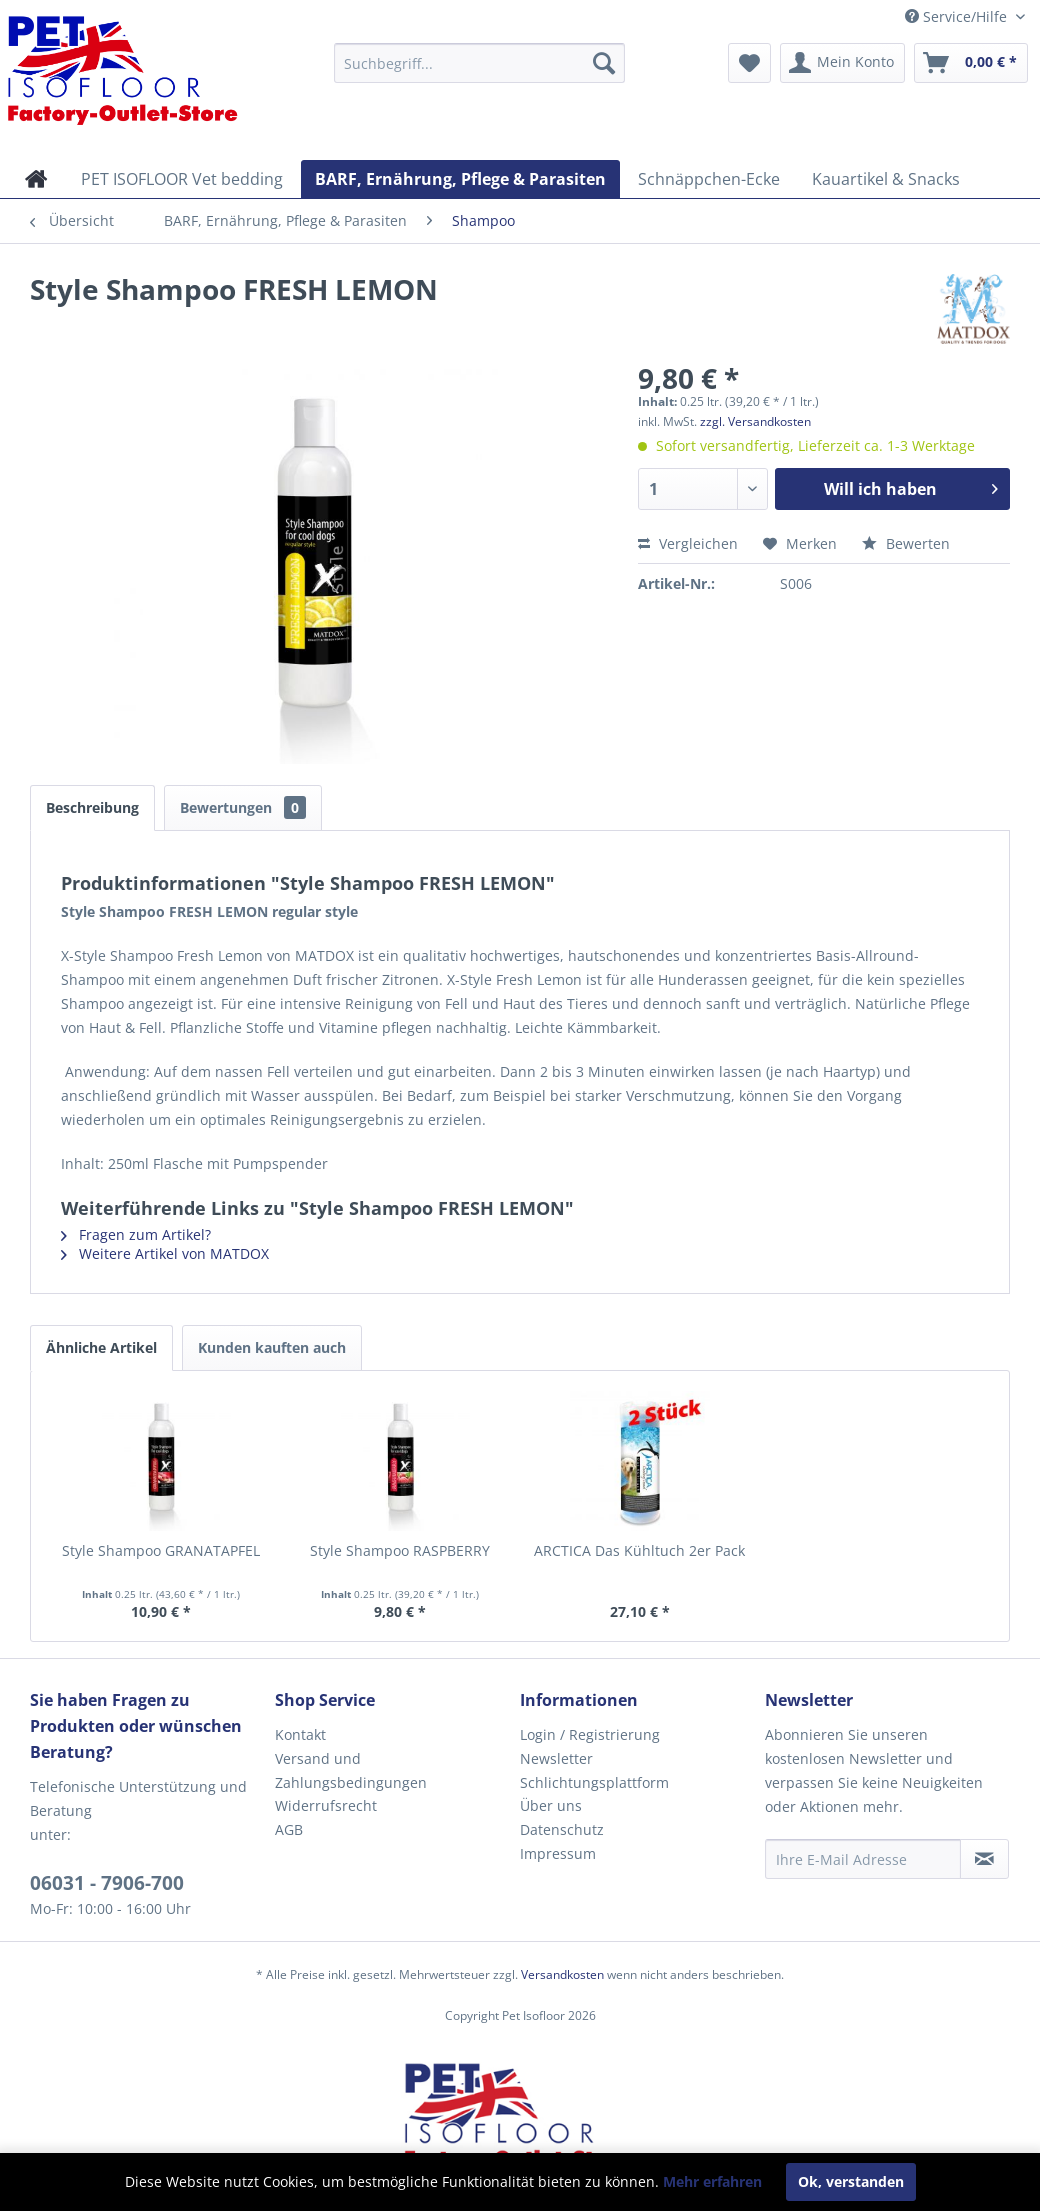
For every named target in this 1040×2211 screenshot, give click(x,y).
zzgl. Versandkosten (755, 421)
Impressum (558, 1853)
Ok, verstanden (851, 2181)
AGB (289, 1829)
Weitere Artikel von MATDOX (165, 1253)
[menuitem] (479, 63)
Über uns (551, 1805)
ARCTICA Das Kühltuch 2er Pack (639, 1550)
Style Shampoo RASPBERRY (400, 1550)
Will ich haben (911, 486)
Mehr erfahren (712, 2181)
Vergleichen (688, 543)
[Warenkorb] (971, 63)
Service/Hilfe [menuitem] (958, 16)
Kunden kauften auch (272, 1347)
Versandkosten (562, 1974)
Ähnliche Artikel (101, 1347)
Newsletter (556, 1758)
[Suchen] (604, 63)
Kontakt (300, 1734)
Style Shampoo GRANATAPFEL (161, 1550)
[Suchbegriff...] (479, 63)
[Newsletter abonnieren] (984, 1859)
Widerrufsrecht (326, 1805)
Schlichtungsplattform (594, 1782)
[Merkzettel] (749, 63)
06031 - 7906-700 (107, 1883)
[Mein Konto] (842, 63)
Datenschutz (562, 1829)
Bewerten (906, 543)
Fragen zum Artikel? (136, 1234)
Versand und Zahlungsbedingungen (351, 1770)
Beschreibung (92, 807)
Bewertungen (243, 807)
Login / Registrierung (590, 1734)
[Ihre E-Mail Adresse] (863, 1859)
